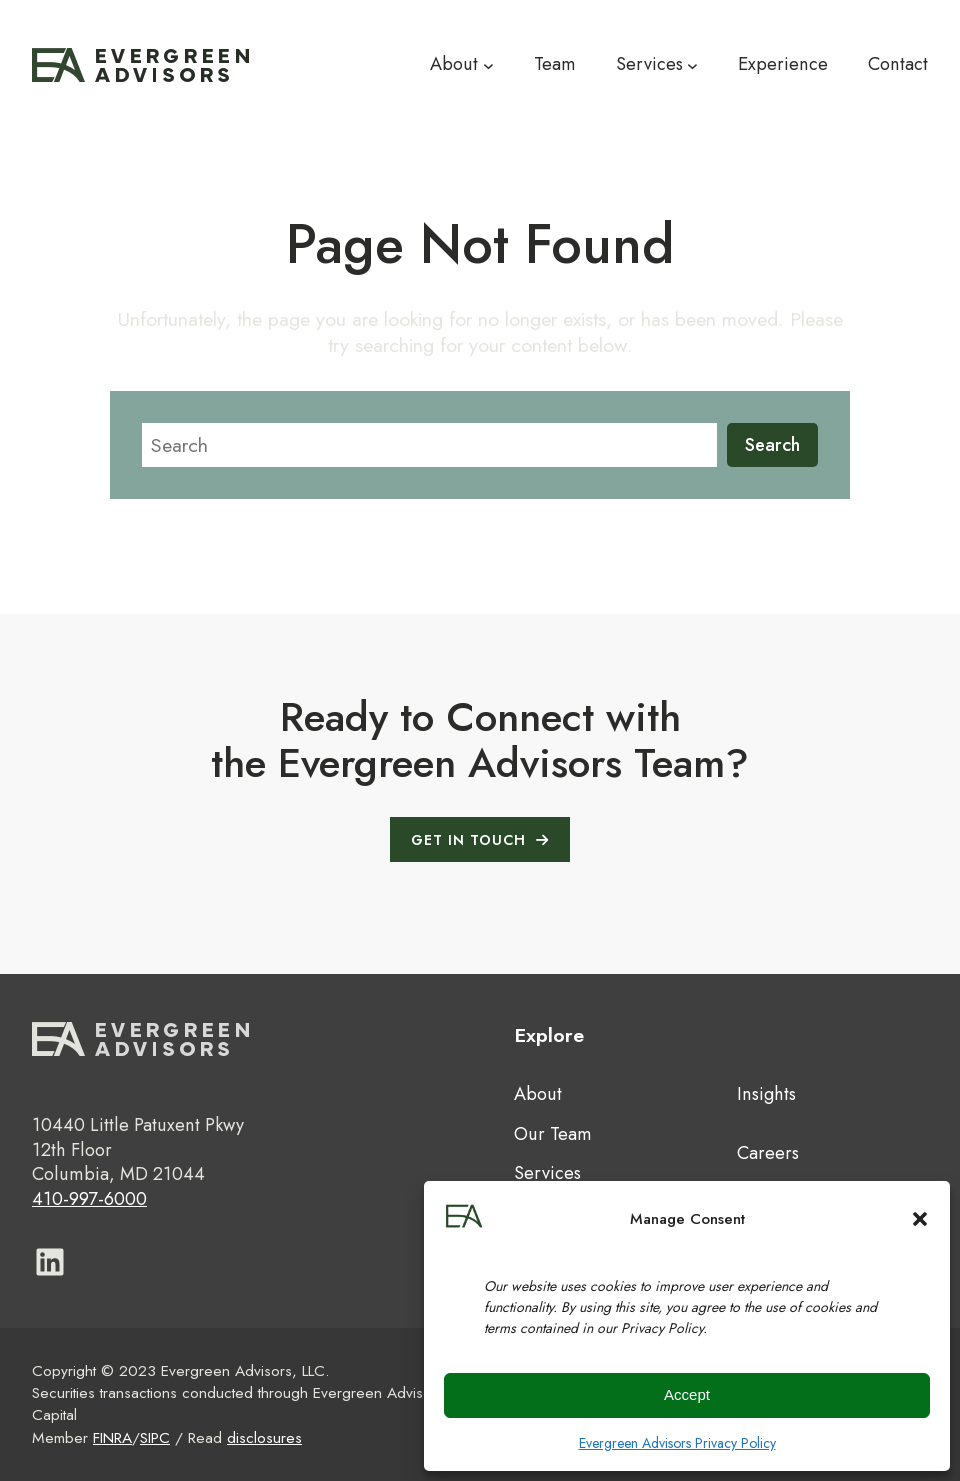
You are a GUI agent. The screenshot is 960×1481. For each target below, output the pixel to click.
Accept (687, 1394)
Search (772, 445)
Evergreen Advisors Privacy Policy (677, 1443)
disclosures (264, 1437)
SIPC (155, 1437)
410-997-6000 (89, 1199)
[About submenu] (488, 65)
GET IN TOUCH (468, 840)
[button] (920, 1219)
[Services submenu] (692, 65)
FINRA (112, 1437)
